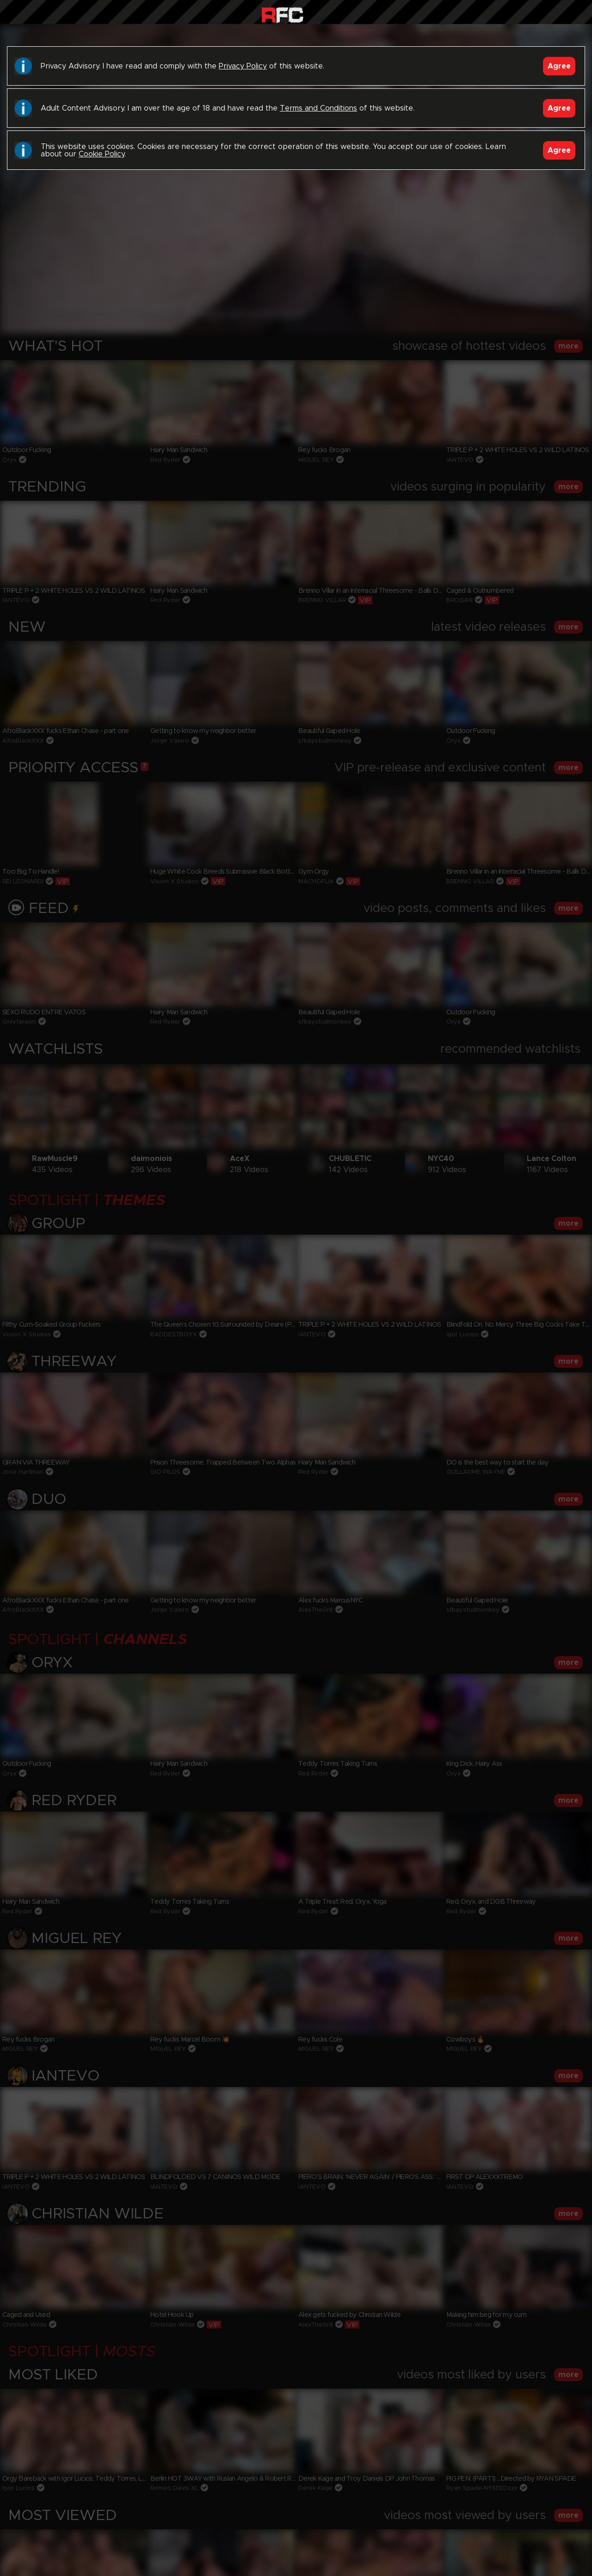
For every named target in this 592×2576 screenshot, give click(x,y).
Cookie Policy (101, 154)
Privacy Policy (243, 66)
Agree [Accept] (559, 66)
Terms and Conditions (318, 108)
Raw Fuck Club (282, 14)
